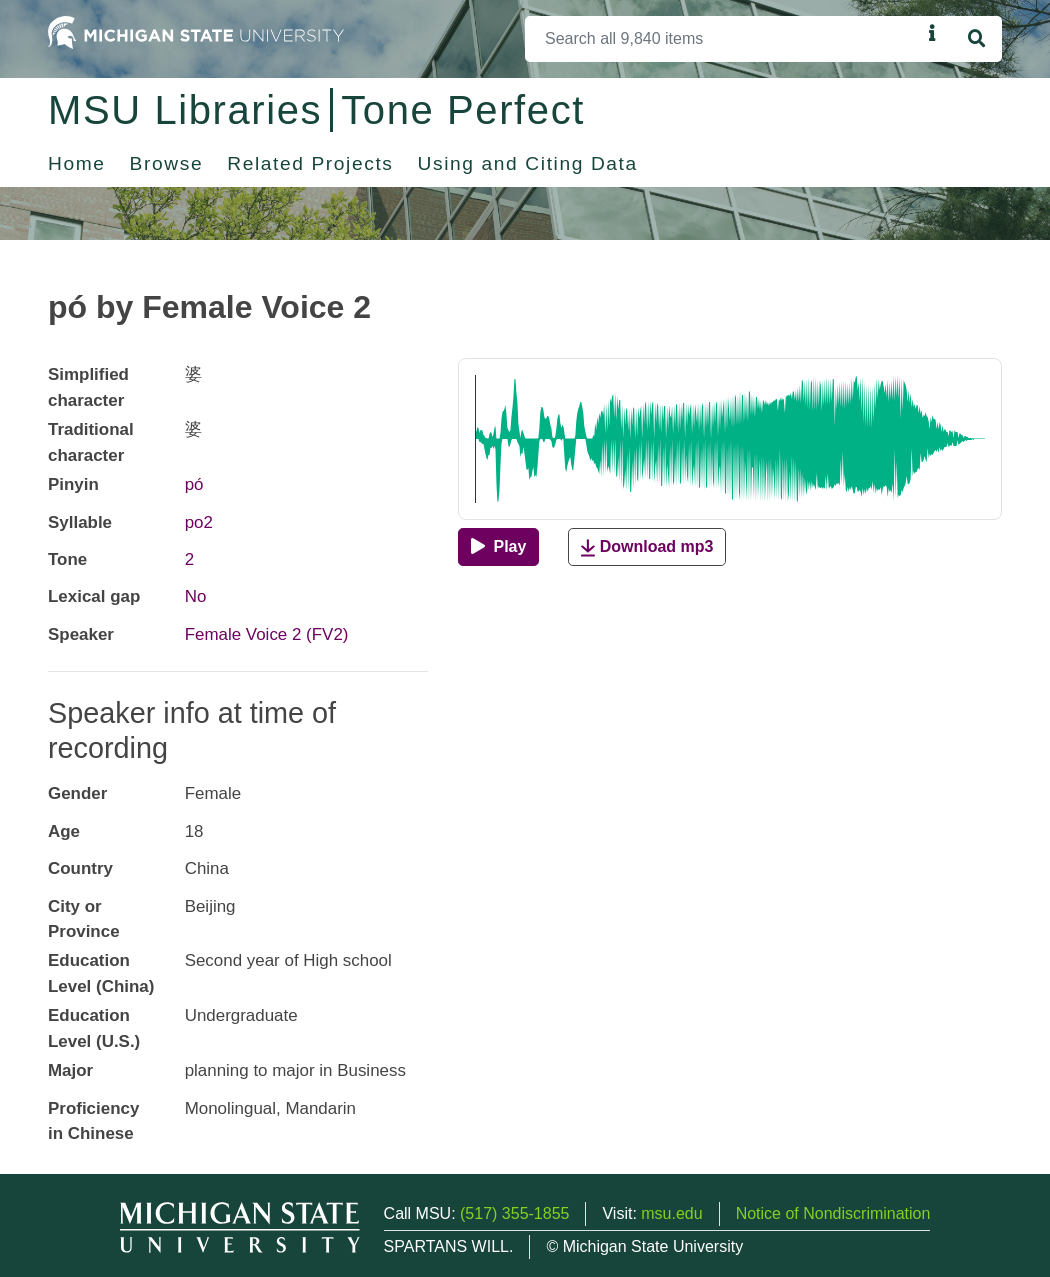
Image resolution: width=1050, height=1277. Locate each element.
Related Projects (310, 163)
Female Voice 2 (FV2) (267, 634)
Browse (167, 163)
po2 (199, 522)
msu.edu (671, 1213)
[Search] (723, 39)
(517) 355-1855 (514, 1213)
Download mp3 (647, 547)
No (196, 596)
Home (77, 163)
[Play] (498, 547)
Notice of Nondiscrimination (833, 1213)
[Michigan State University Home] (196, 31)
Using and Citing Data (528, 163)
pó (194, 484)
